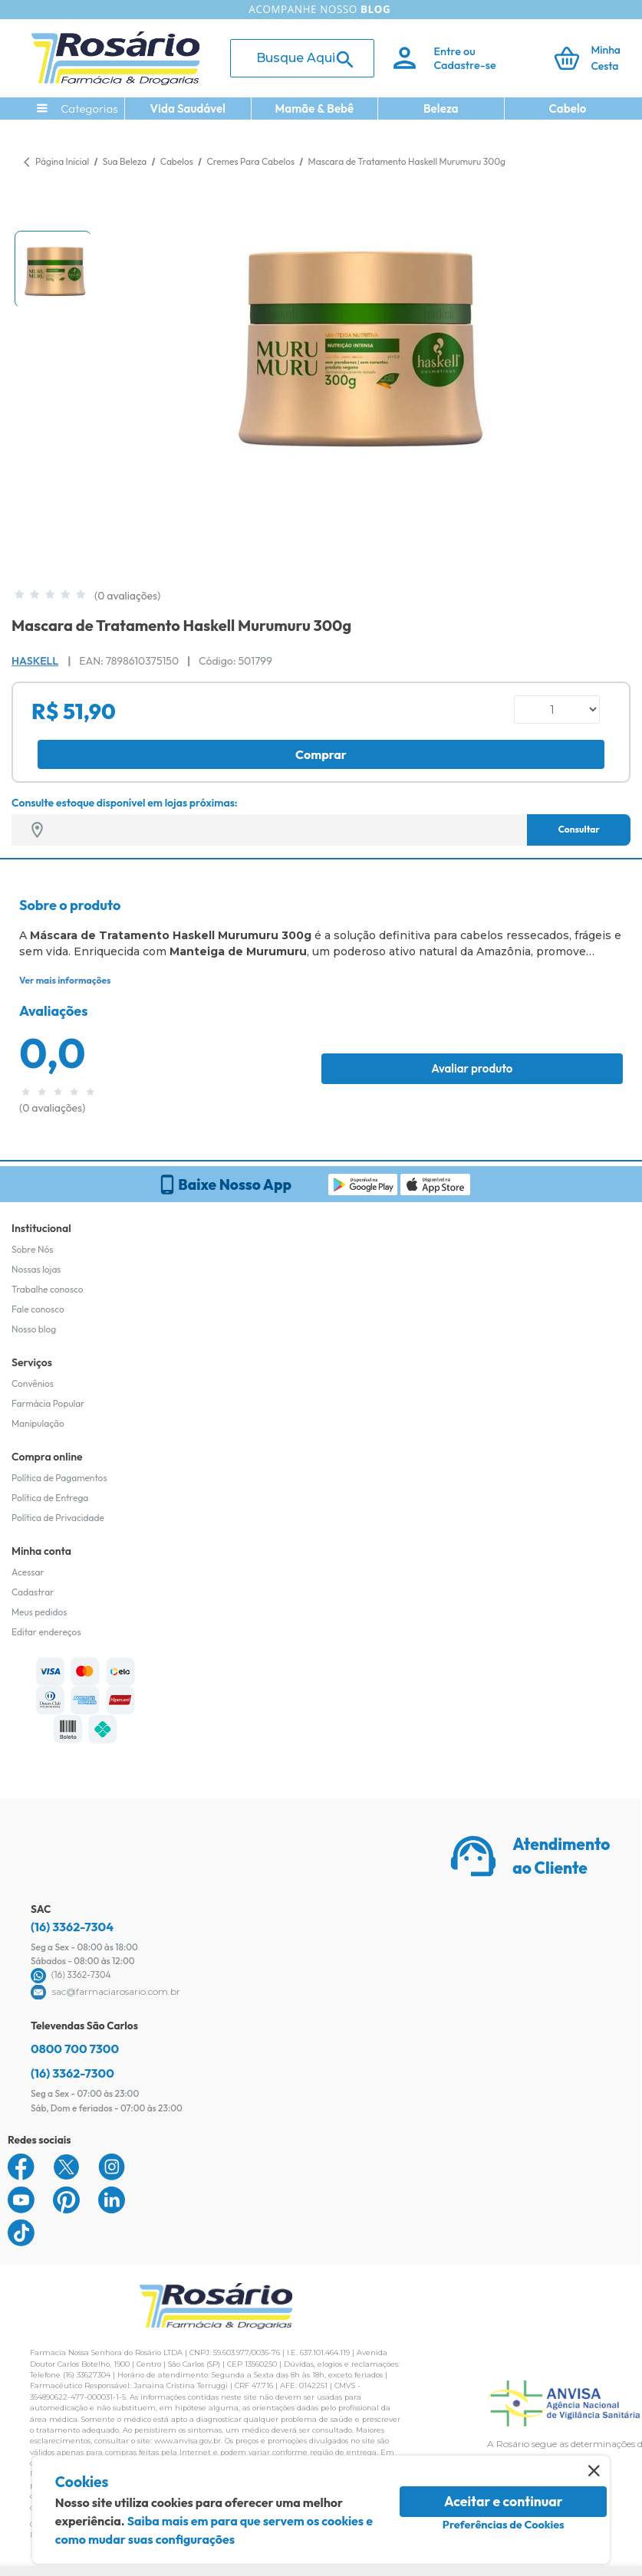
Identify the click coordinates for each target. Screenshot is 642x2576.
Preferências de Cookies (504, 2525)
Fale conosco (38, 1309)
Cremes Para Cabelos (251, 161)
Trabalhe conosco (48, 1289)
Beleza (441, 108)
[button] (53, 269)
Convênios (33, 1383)
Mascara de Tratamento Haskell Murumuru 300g (406, 161)
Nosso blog (34, 1329)
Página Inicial (62, 161)
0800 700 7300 (75, 2048)
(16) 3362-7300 (72, 2073)
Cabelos (178, 161)
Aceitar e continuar (503, 2501)
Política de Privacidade (58, 1517)
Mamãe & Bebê (314, 108)
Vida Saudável (188, 108)
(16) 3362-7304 (72, 1926)
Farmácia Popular (48, 1403)
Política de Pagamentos (59, 1478)
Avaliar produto (471, 1068)
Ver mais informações (64, 980)
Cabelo (568, 108)
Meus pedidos (39, 1612)
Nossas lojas (36, 1269)
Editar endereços (46, 1632)
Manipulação (38, 1423)
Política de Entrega (50, 1497)
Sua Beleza (126, 161)
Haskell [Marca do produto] (35, 661)
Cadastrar (33, 1592)
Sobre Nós (32, 1249)
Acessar (28, 1572)
